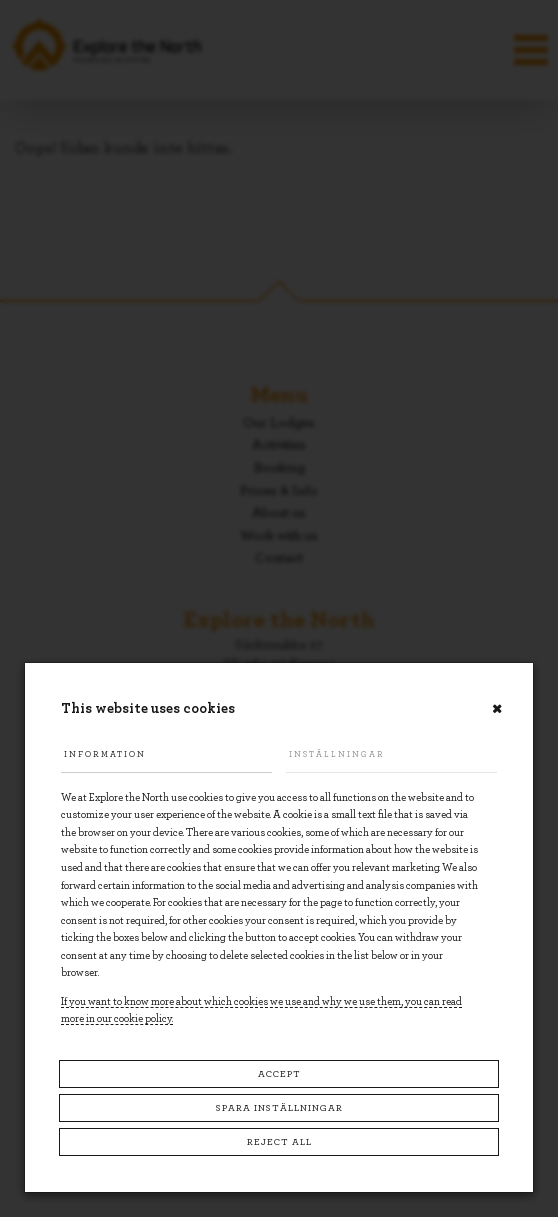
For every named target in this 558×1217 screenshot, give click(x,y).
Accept (279, 1074)
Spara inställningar (279, 1108)
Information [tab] (105, 754)
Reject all (279, 1142)
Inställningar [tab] (337, 754)
